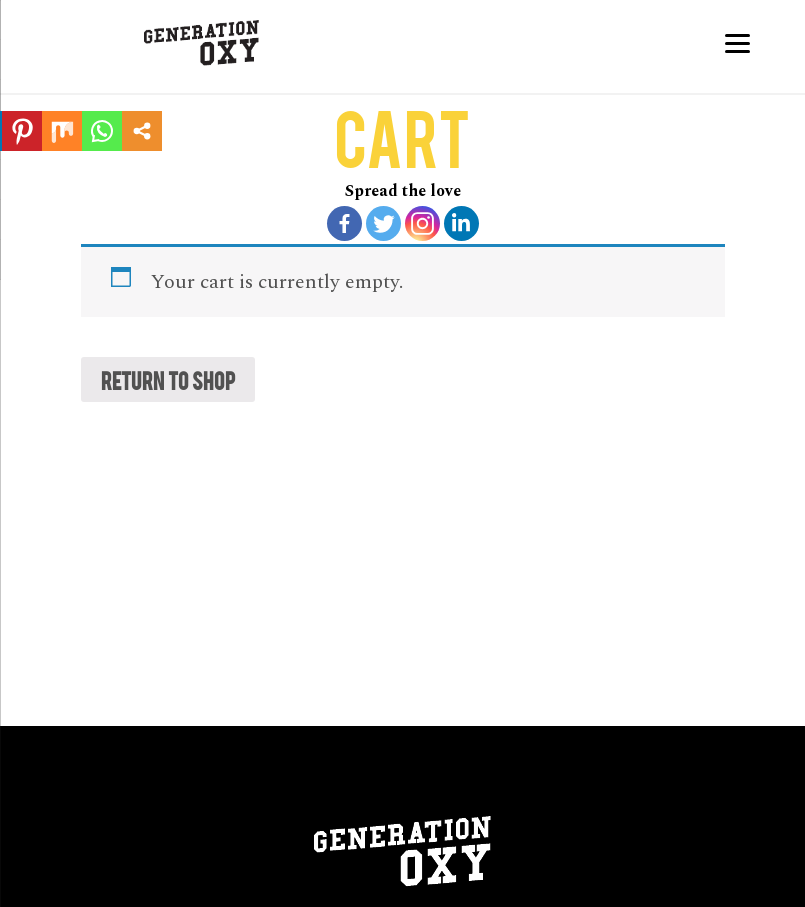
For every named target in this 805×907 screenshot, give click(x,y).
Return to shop (168, 380)
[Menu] (737, 42)
